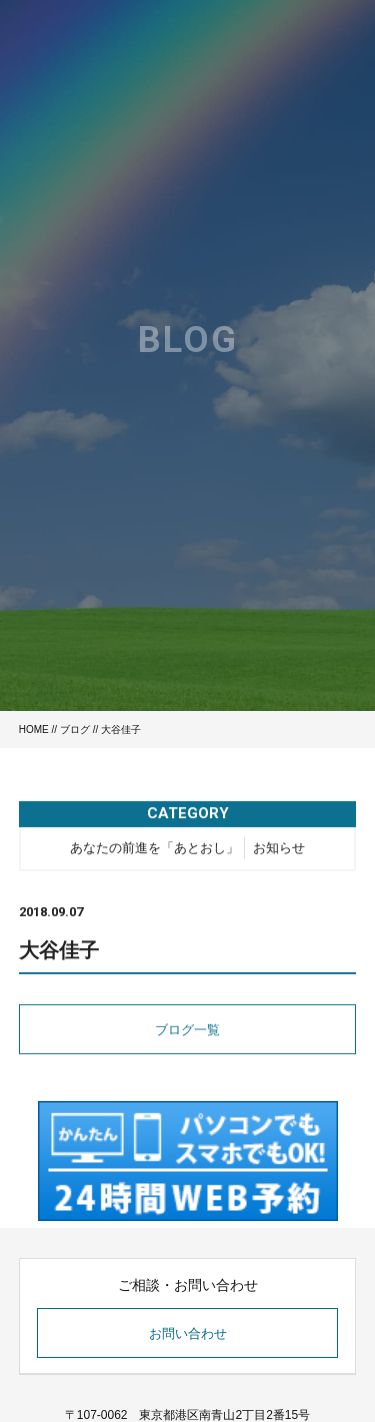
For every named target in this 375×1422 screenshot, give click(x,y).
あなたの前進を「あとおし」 (154, 849)
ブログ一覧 (187, 1031)
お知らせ (279, 849)
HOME (34, 729)
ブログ (75, 729)
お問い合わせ (188, 1333)
